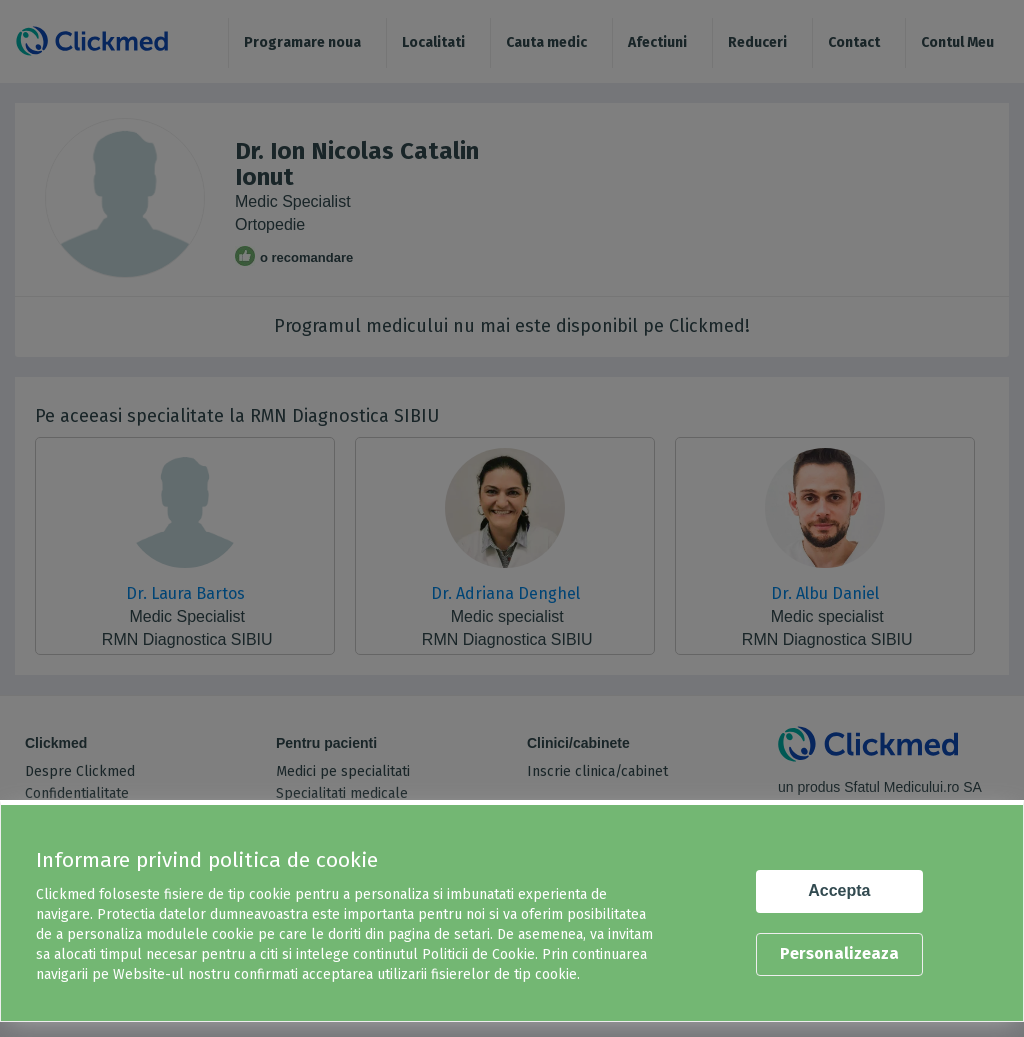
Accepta (839, 890)
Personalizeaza (839, 953)
